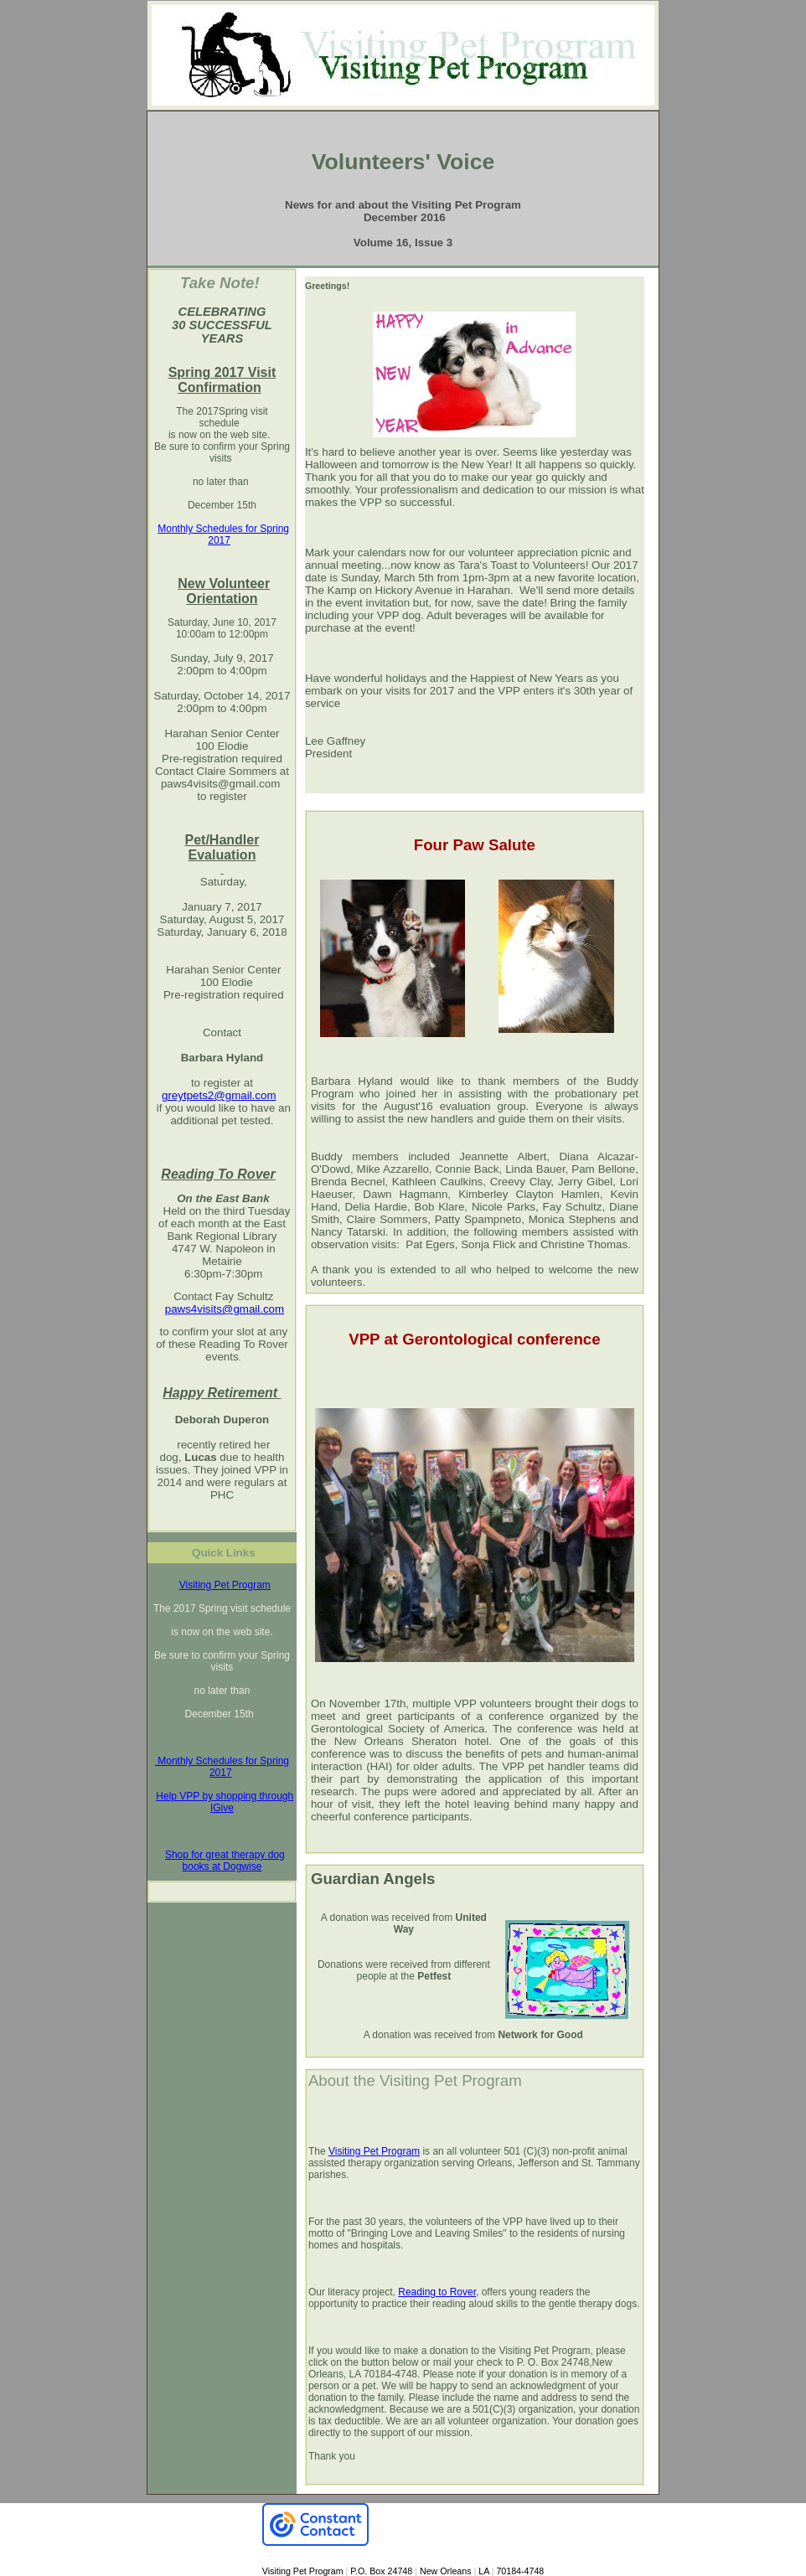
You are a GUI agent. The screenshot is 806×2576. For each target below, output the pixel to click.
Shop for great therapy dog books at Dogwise (225, 1860)
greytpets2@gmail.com (219, 1095)
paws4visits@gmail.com (220, 783)
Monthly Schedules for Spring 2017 (223, 534)
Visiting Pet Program (225, 1585)
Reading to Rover (437, 2292)
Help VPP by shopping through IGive (224, 1802)
